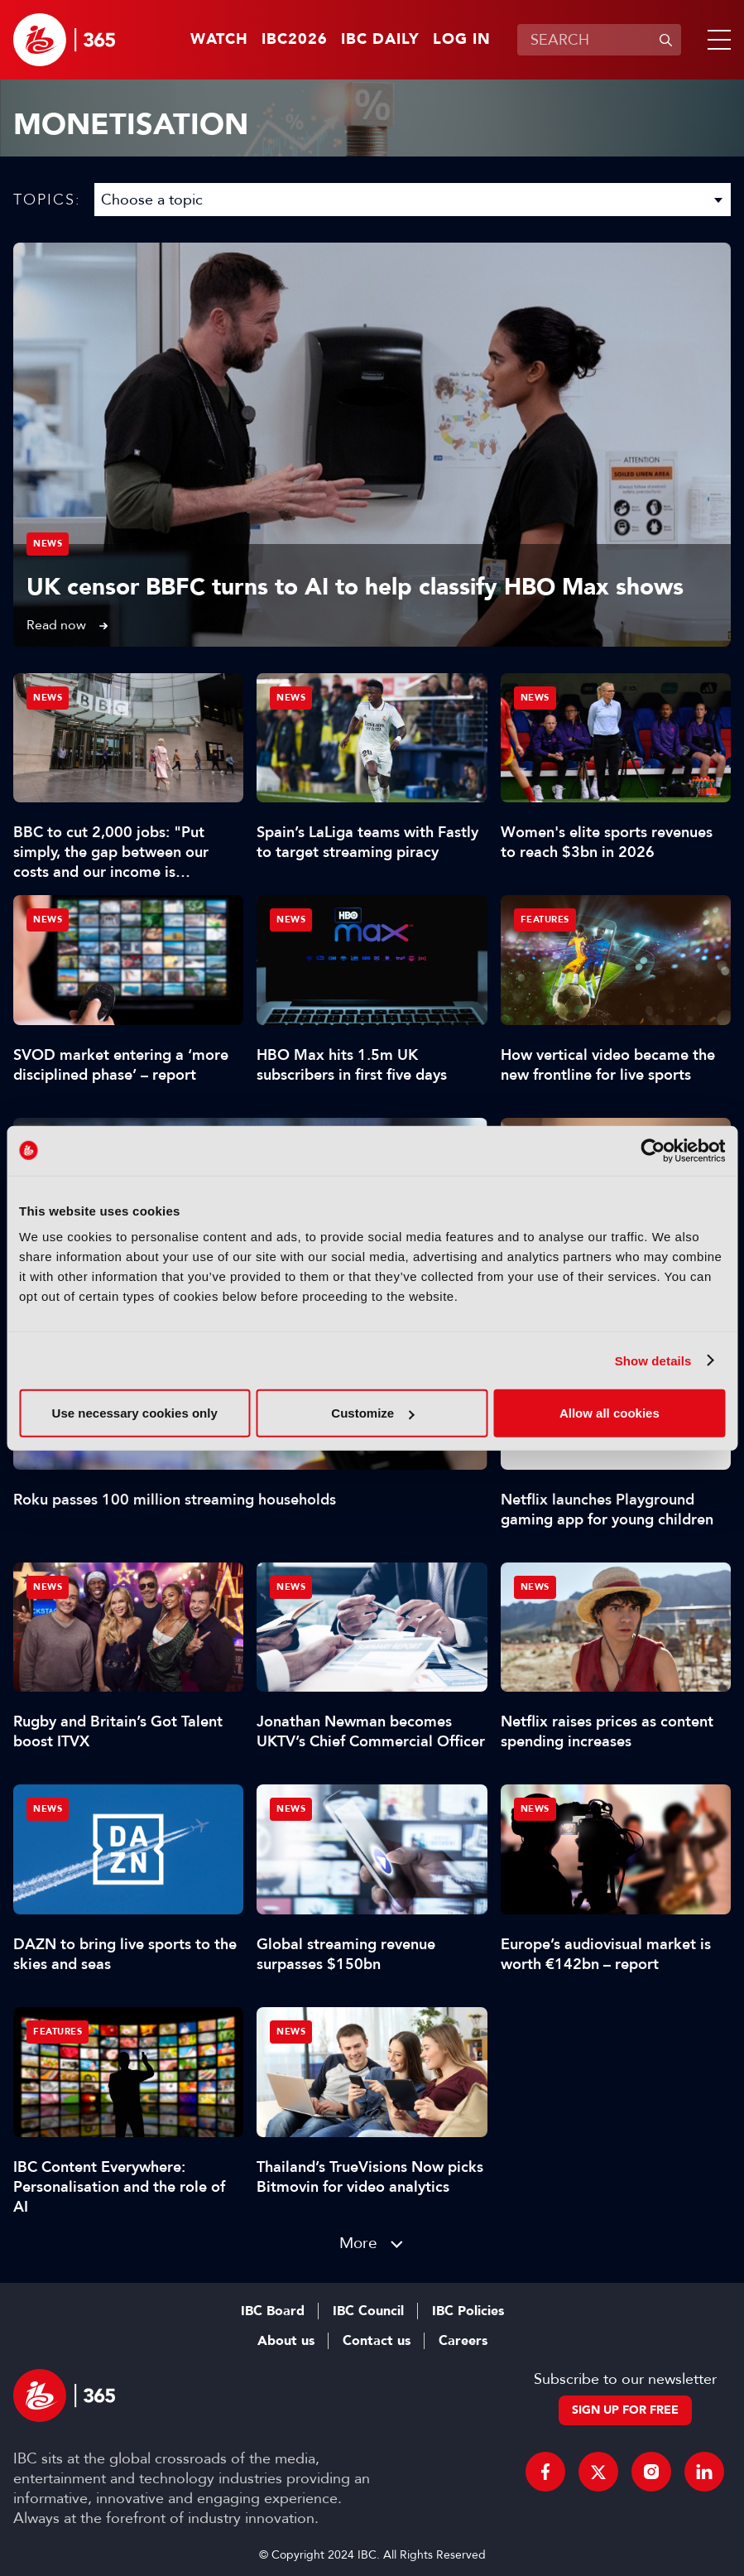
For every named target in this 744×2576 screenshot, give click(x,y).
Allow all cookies (609, 1413)
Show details (653, 1360)
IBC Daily (380, 39)
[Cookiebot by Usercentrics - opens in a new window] (652, 1150)
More (358, 2242)
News (47, 543)
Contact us (376, 2341)
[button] (716, 40)
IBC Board (273, 2311)
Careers (463, 2341)
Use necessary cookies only (135, 1413)
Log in (462, 39)
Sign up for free (625, 2410)
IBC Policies (468, 2311)
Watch (219, 39)
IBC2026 (295, 39)
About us (285, 2341)
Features (545, 919)
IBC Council (368, 2311)
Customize (372, 1413)
